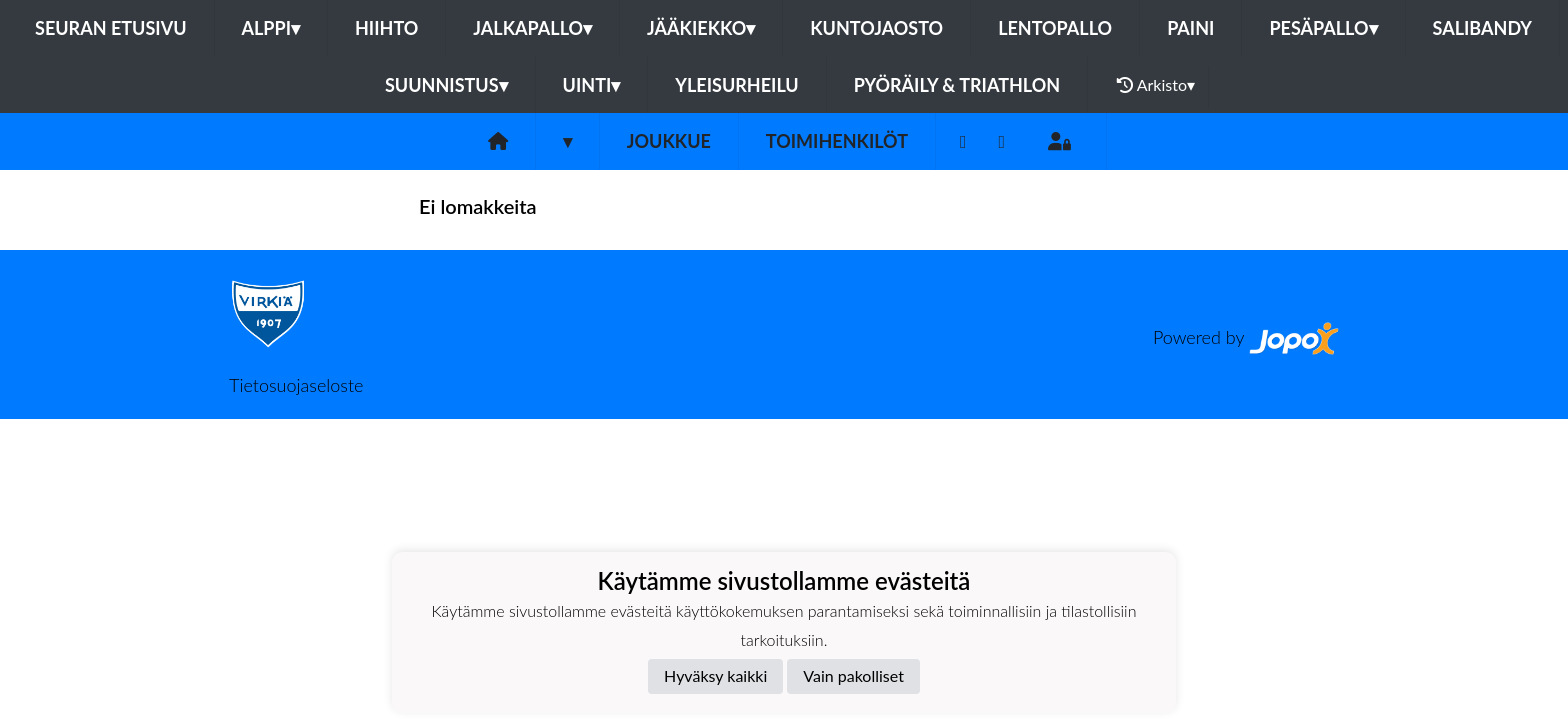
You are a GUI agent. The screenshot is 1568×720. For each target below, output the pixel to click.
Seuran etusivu (111, 28)
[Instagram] (1002, 141)
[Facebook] (963, 141)
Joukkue (669, 141)
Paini (1190, 28)
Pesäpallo (1323, 28)
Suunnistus (446, 85)
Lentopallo (1055, 28)
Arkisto (1156, 85)
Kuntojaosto (876, 28)
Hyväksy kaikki (715, 675)
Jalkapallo (532, 28)
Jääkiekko (701, 28)
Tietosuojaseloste (296, 385)
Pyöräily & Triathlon (957, 85)
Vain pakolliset (853, 675)
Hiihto (386, 28)
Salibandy (1482, 28)
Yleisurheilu (736, 85)
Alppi (271, 28)
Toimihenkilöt (837, 141)
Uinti (592, 85)
